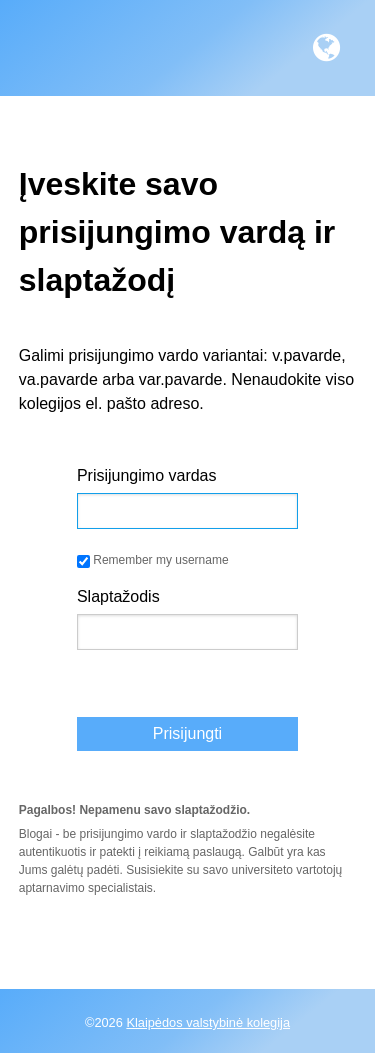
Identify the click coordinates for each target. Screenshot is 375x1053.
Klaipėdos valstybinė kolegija (208, 1022)
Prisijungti (187, 733)
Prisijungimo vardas (147, 475)
